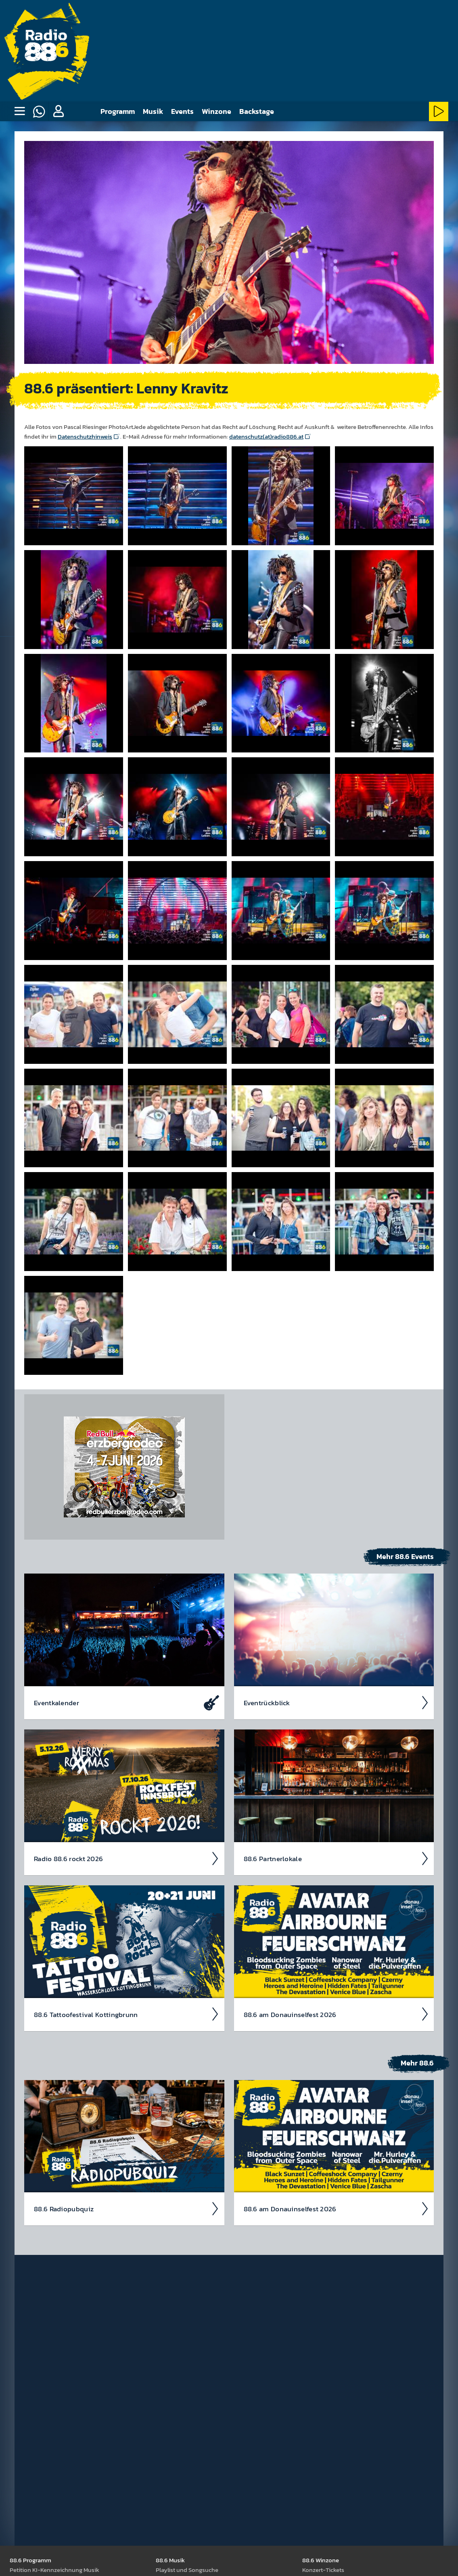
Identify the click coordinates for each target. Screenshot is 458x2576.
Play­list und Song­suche (187, 2569)
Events (182, 111)
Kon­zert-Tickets (323, 2569)
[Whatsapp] (38, 111)
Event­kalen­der (127, 1702)
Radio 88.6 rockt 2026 (127, 1858)
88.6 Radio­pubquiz (127, 2208)
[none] (19, 111)
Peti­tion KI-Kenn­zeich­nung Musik (54, 2569)
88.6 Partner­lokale (336, 1858)
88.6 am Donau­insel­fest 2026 (336, 2013)
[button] (58, 111)
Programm (117, 111)
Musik (153, 111)
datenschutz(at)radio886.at (266, 436)
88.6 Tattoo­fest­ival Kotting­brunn (127, 2013)
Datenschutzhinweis (85, 436)
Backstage (256, 111)
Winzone (216, 111)
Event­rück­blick (336, 1702)
